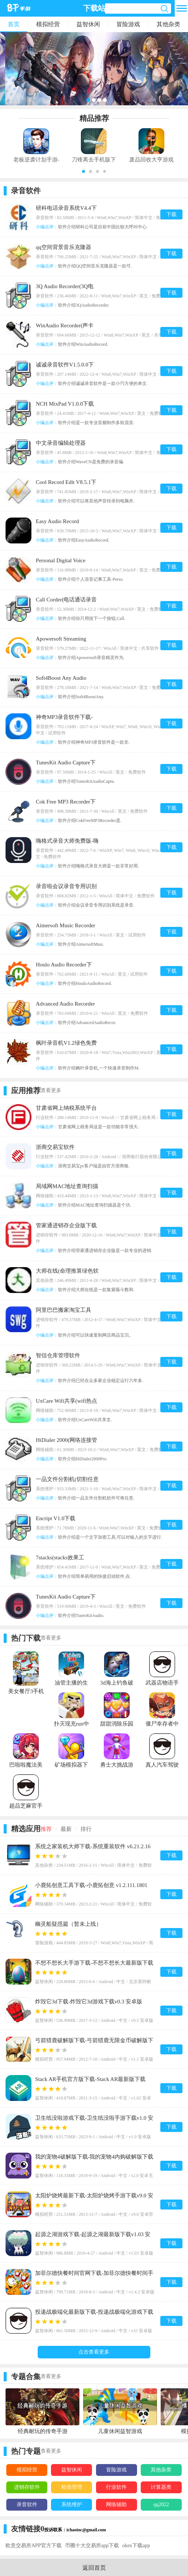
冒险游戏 (128, 24)
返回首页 (94, 2568)
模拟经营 (48, 24)
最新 (66, 1829)
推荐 (46, 1829)
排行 (86, 1829)
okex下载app (136, 2545)
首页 (14, 24)
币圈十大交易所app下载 (92, 2545)
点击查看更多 (93, 2352)
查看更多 (51, 1090)
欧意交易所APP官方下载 (34, 2545)
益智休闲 (88, 24)
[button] (83, 171)
